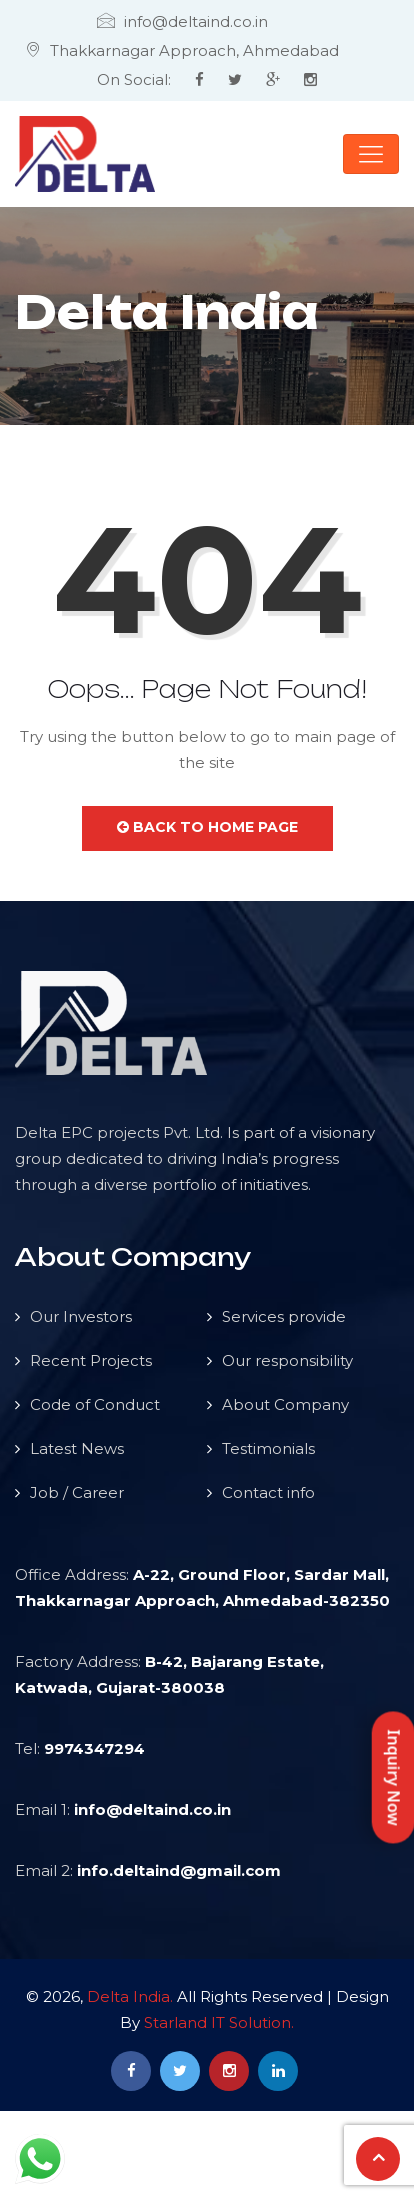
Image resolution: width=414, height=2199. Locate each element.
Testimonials (268, 1448)
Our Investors (81, 1316)
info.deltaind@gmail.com (179, 1870)
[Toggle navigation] (371, 154)
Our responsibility (287, 1360)
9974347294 (94, 1748)
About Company (285, 1404)
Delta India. (130, 1996)
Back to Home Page (207, 827)
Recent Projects (91, 1360)
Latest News (77, 1448)
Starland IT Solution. (219, 2022)
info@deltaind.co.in (152, 1809)
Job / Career (77, 1492)
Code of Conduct (95, 1404)
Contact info (268, 1492)
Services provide (284, 1316)
